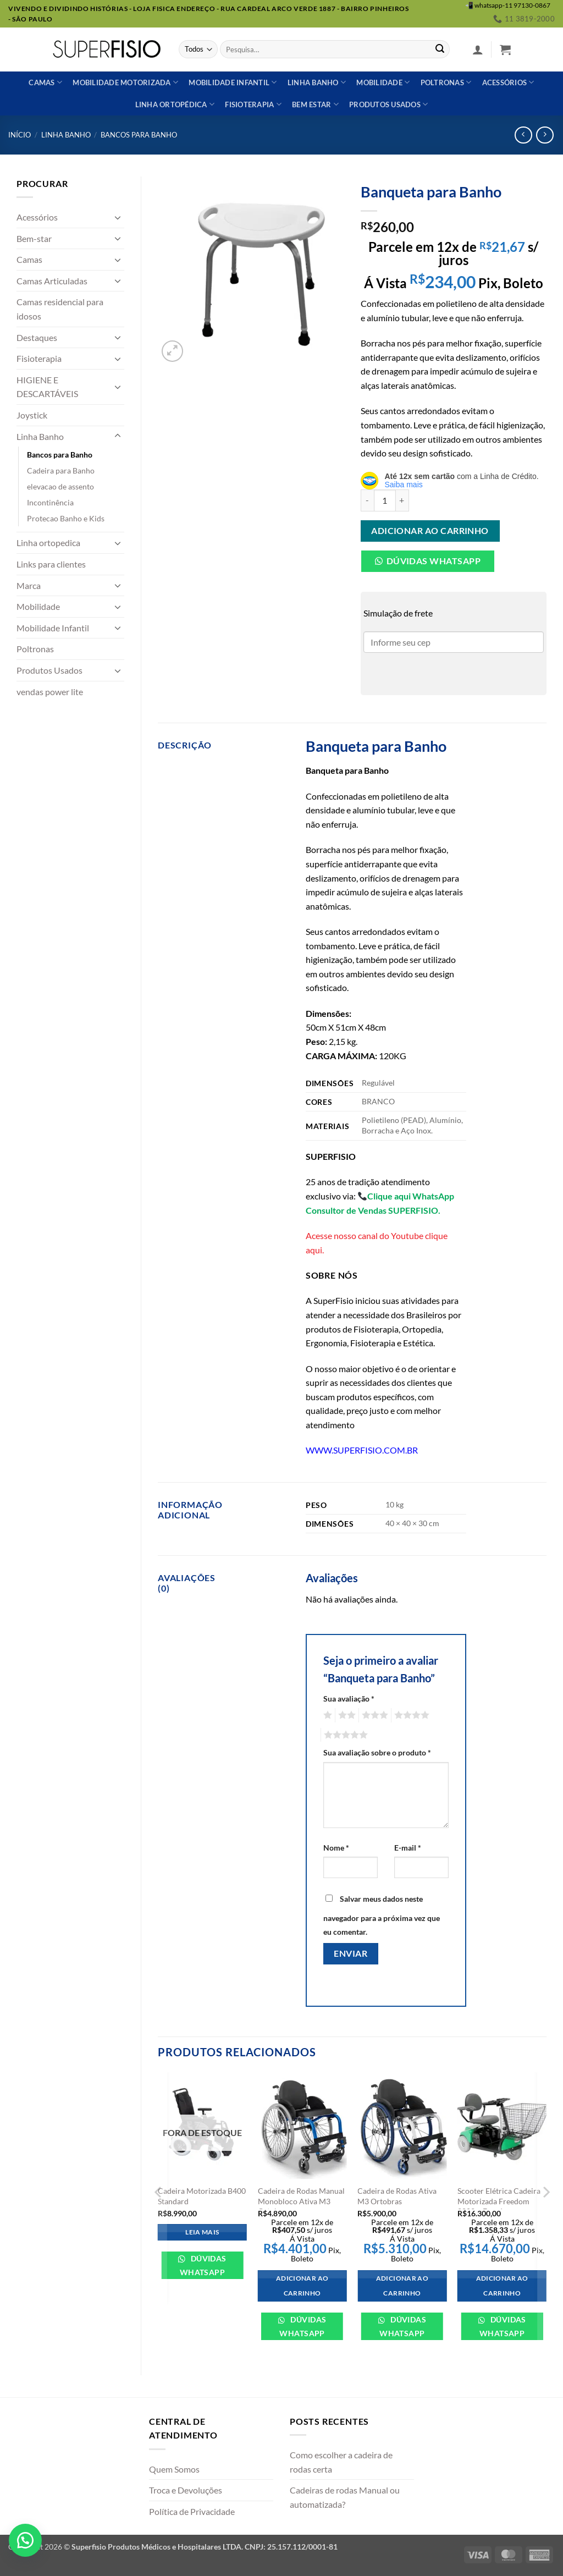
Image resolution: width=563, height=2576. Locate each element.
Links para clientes (51, 564)
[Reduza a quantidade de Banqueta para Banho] (367, 500)
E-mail (407, 1847)
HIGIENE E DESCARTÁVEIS (47, 387)
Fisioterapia (253, 104)
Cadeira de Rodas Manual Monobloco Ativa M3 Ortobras (301, 2201)
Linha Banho (66, 134)
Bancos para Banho (139, 134)
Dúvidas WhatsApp (203, 2265)
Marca (28, 585)
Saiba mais (404, 484)
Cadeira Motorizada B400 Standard (202, 2196)
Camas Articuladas (51, 281)
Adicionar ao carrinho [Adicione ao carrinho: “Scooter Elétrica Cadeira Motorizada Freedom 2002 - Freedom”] (502, 2286)
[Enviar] (439, 49)
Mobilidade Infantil (233, 82)
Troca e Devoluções (185, 2490)
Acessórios (508, 82)
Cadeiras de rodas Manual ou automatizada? (345, 2497)
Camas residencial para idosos (59, 308)
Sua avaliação (348, 1698)
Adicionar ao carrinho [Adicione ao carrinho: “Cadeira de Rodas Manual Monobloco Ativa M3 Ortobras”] (302, 2286)
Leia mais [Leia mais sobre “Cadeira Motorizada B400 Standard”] (202, 2232)
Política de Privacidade (192, 2511)
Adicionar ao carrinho (430, 531)
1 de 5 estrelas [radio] (326, 1715)
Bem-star (34, 238)
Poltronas (446, 82)
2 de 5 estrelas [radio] (345, 1715)
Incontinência (50, 502)
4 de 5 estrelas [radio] (410, 1715)
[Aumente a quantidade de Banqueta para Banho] (402, 500)
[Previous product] (544, 135)
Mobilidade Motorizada (125, 82)
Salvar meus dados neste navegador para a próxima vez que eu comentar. (381, 1915)
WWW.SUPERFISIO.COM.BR (362, 1450)
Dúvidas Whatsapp (434, 561)
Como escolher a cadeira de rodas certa (341, 2462)
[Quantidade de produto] (385, 500)
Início (19, 134)
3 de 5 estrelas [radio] (373, 1715)
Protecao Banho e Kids (65, 518)
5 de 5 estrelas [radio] (344, 1735)
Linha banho (317, 82)
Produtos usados (388, 104)
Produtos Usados (49, 670)
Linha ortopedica (48, 542)
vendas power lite (49, 691)
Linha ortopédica (175, 104)
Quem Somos (174, 2469)
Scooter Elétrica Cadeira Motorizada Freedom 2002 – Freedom (498, 2201)
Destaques (36, 337)
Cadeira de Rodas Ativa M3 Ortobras (397, 2196)
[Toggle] (117, 217)
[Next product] (523, 135)
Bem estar (315, 104)
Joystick (31, 415)
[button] (477, 49)
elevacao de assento (60, 486)
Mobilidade (383, 82)
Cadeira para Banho (61, 470)
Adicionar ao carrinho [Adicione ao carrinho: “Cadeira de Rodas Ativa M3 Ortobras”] (402, 2286)
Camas (45, 82)
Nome (336, 1847)
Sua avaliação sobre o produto (377, 1752)
